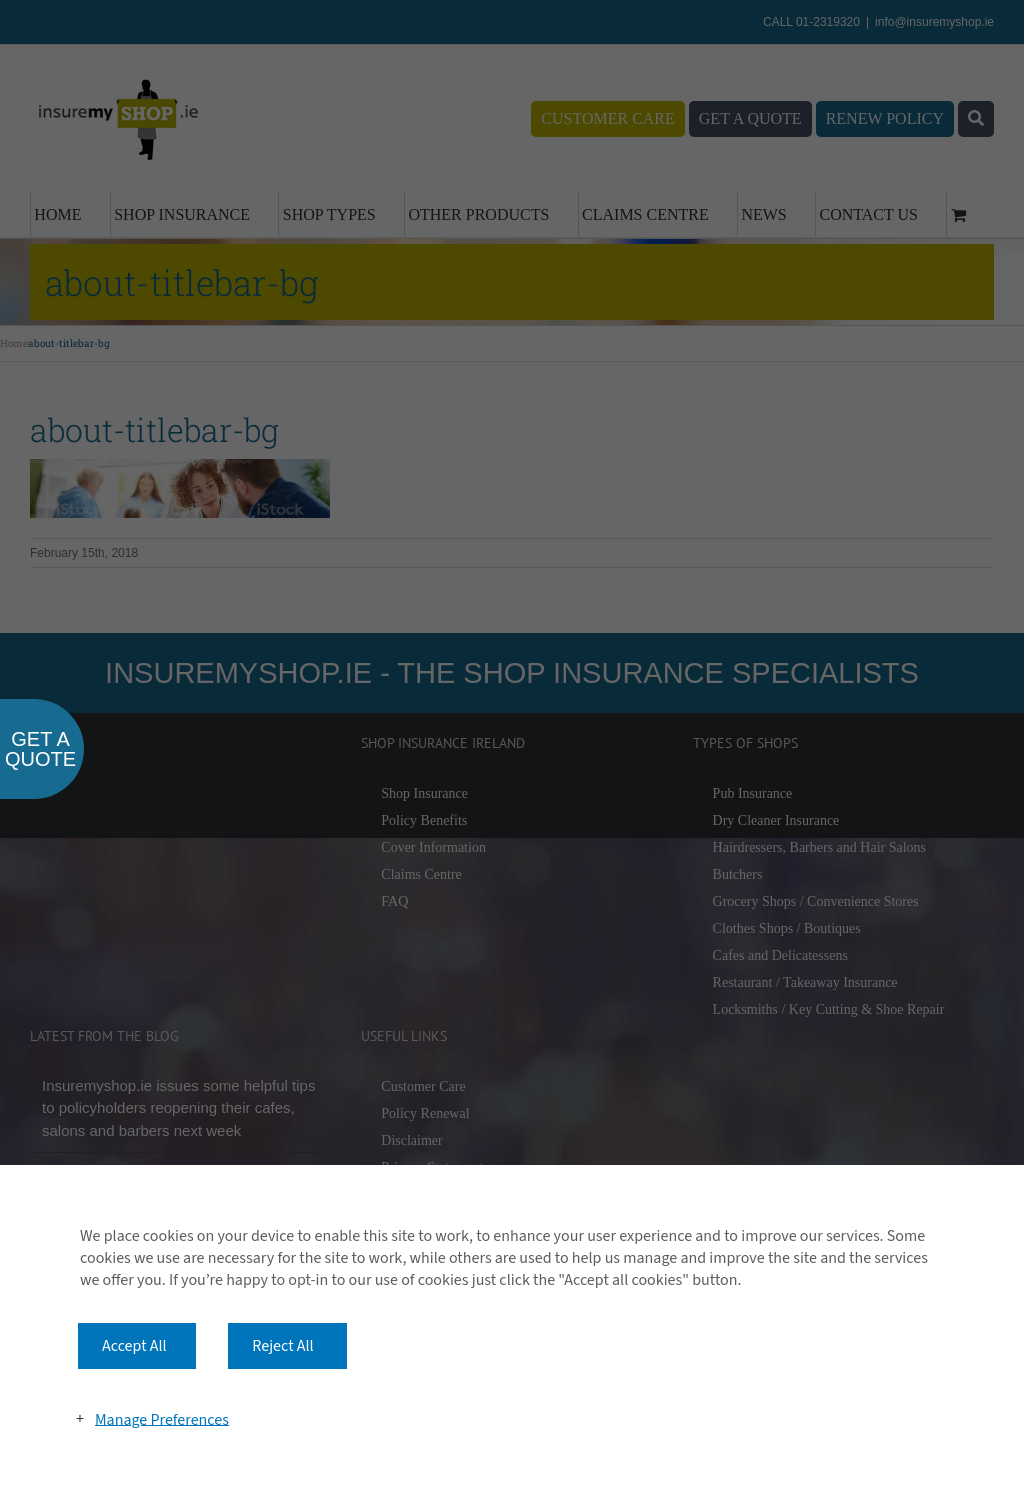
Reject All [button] (282, 1346)
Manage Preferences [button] (162, 1419)
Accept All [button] (134, 1346)
